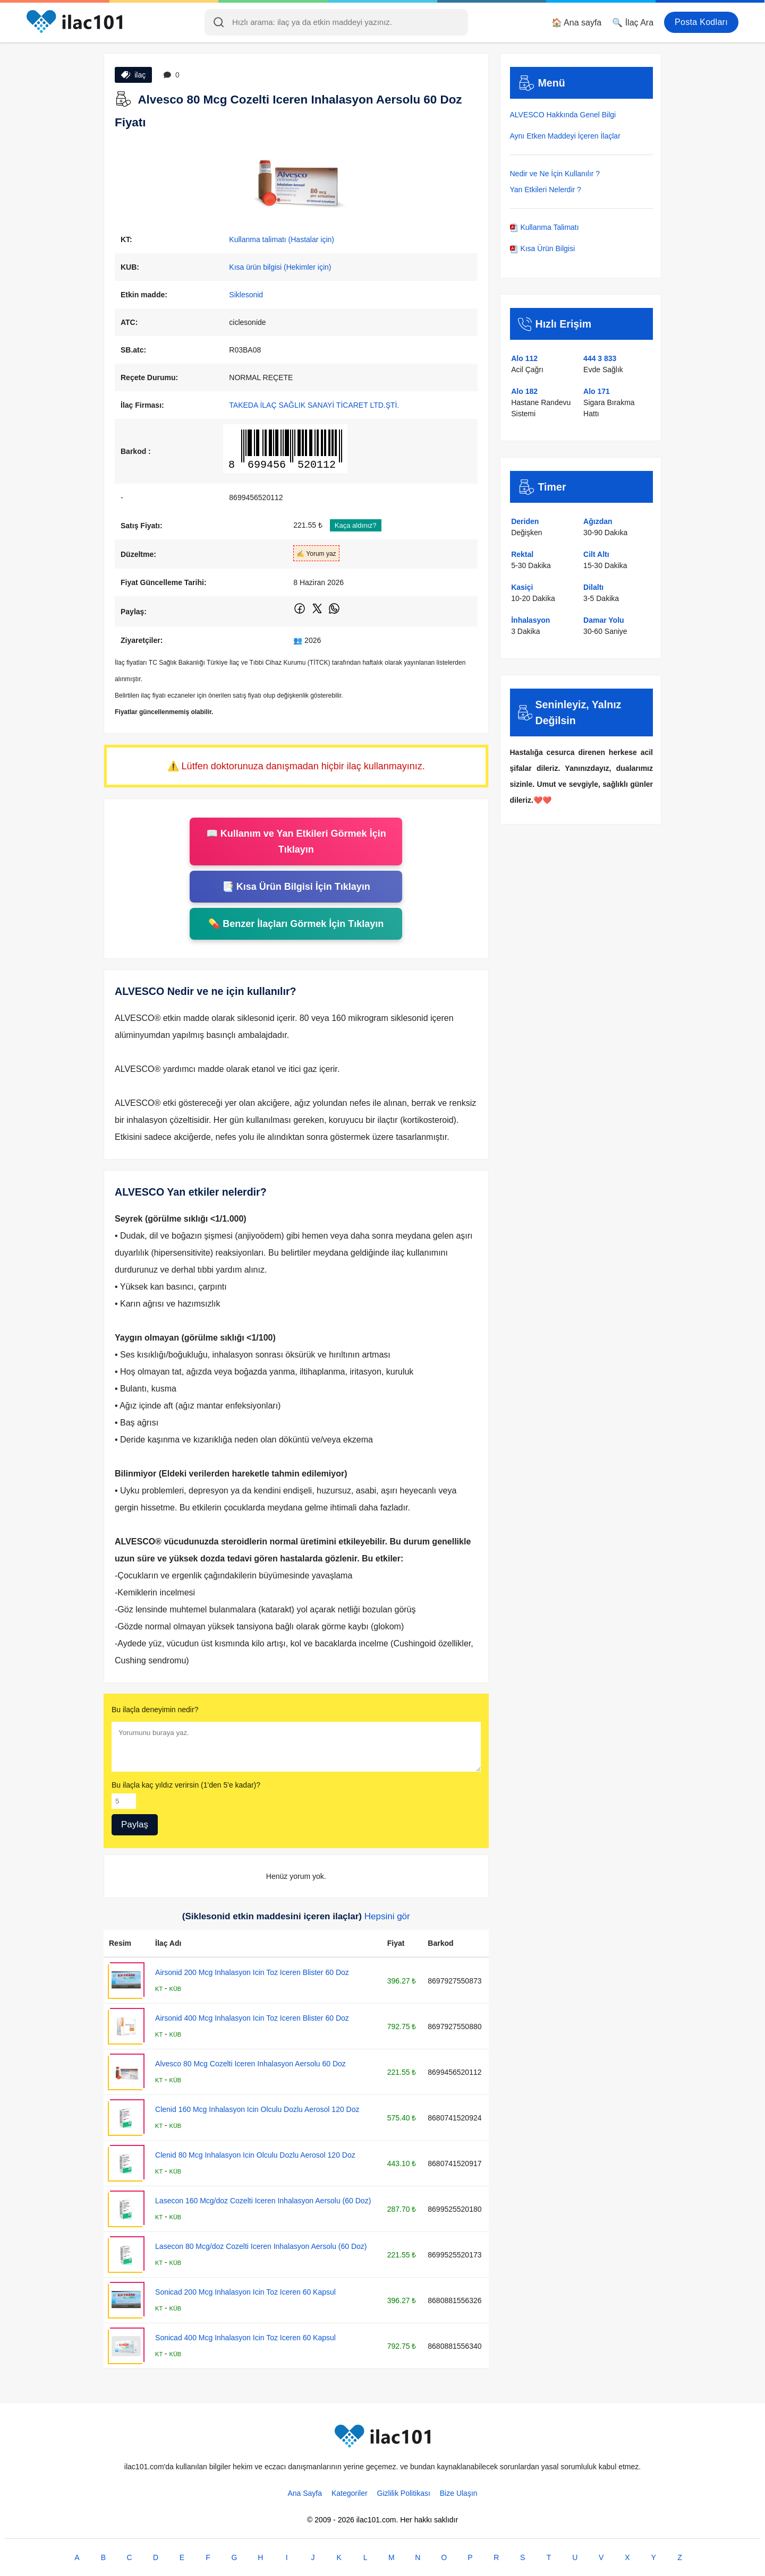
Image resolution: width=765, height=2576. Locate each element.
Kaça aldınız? (356, 525)
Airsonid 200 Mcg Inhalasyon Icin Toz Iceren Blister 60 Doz (252, 1972)
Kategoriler (350, 2493)
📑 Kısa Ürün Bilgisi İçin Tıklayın (296, 886)
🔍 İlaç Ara (632, 22)
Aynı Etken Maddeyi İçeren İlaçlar (565, 136)
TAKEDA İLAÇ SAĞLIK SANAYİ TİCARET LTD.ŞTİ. (314, 405)
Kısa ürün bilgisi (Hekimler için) (280, 267)
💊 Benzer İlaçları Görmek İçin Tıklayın (296, 923)
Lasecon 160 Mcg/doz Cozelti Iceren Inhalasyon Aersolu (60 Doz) (263, 2200)
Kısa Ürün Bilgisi (542, 248)
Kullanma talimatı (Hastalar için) (281, 239)
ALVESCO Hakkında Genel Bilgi (563, 114)
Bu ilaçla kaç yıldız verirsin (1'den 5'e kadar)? (186, 1785)
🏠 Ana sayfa (576, 22)
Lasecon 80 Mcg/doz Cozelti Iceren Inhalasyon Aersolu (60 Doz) (261, 2246)
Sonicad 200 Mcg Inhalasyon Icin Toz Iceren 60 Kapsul (245, 2292)
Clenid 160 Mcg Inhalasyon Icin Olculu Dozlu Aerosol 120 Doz (257, 2109)
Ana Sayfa (304, 2493)
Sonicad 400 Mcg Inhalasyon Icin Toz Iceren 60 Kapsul (245, 2337)
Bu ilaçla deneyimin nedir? (155, 1709)
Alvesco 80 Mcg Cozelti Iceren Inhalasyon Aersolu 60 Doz (250, 2063)
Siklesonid (246, 294)
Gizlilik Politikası (403, 2493)
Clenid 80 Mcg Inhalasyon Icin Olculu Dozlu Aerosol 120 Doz (255, 2155)
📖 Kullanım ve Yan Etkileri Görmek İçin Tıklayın (296, 841)
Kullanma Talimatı (544, 227)
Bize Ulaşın (459, 2493)
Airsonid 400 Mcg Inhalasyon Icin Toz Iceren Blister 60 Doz (252, 2018)
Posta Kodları (701, 22)
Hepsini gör (387, 1916)
